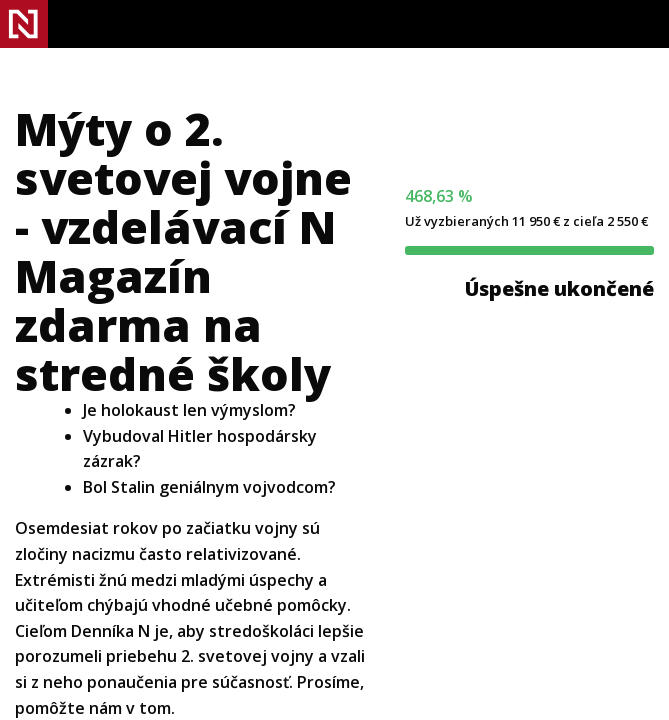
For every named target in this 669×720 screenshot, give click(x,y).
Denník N (24, 24)
